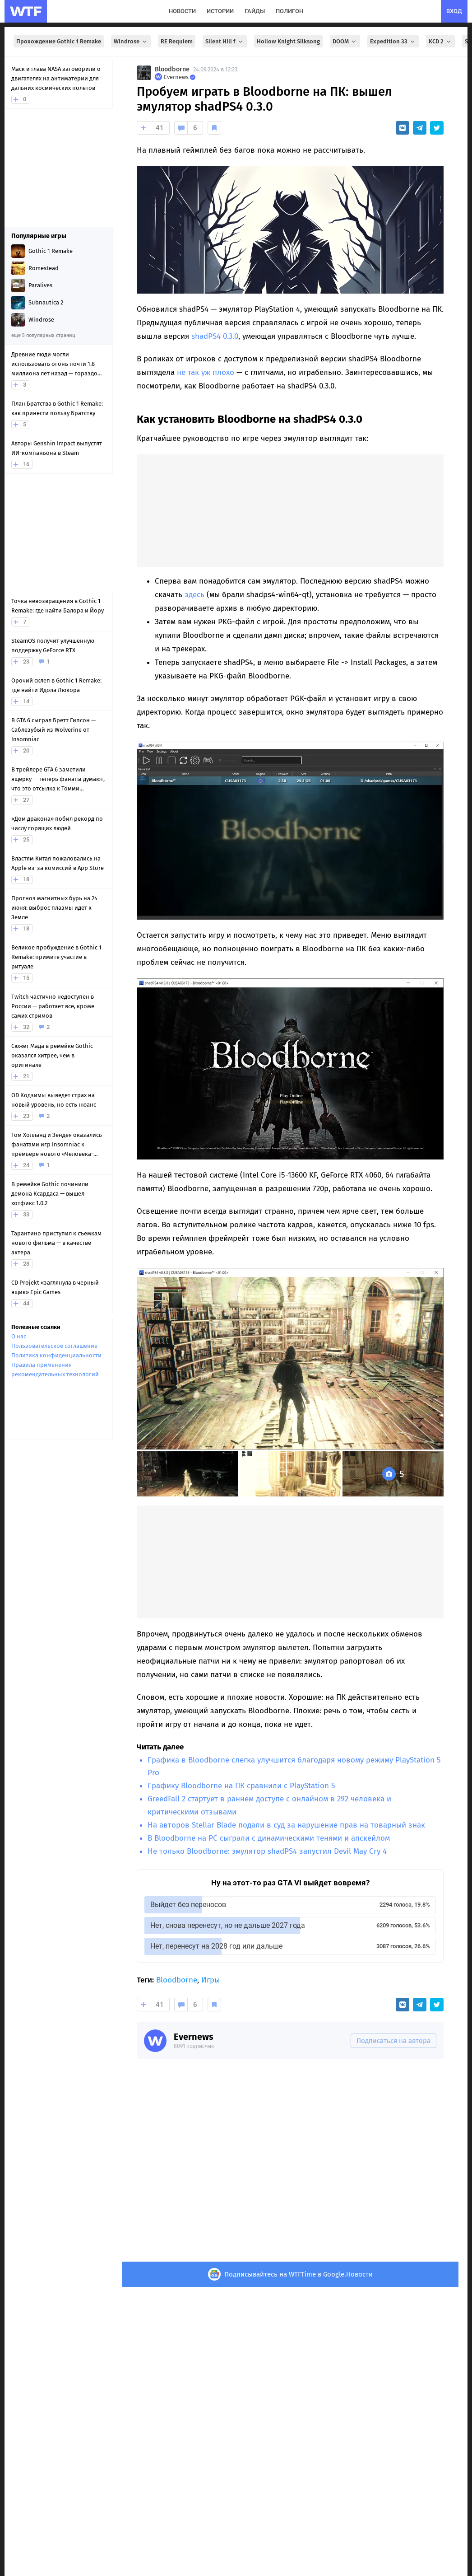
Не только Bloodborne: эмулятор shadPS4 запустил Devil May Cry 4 (267, 1851)
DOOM (345, 41)
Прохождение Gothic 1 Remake (58, 41)
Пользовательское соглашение (54, 1345)
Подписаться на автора (393, 2041)
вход (454, 11)
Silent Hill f (224, 41)
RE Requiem (177, 41)
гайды (255, 11)
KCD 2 (440, 41)
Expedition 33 (393, 41)
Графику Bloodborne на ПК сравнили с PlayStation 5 (241, 1786)
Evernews (193, 2036)
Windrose (131, 41)
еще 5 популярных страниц (43, 335)
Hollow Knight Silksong (288, 41)
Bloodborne (172, 69)
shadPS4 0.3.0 (214, 336)
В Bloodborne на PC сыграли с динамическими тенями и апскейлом (269, 1838)
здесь (194, 594)
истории (220, 11)
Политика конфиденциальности (56, 1355)
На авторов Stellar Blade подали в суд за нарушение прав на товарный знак (286, 1825)
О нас (18, 1336)
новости (182, 11)
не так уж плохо (205, 372)
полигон (289, 11)
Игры (210, 1980)
